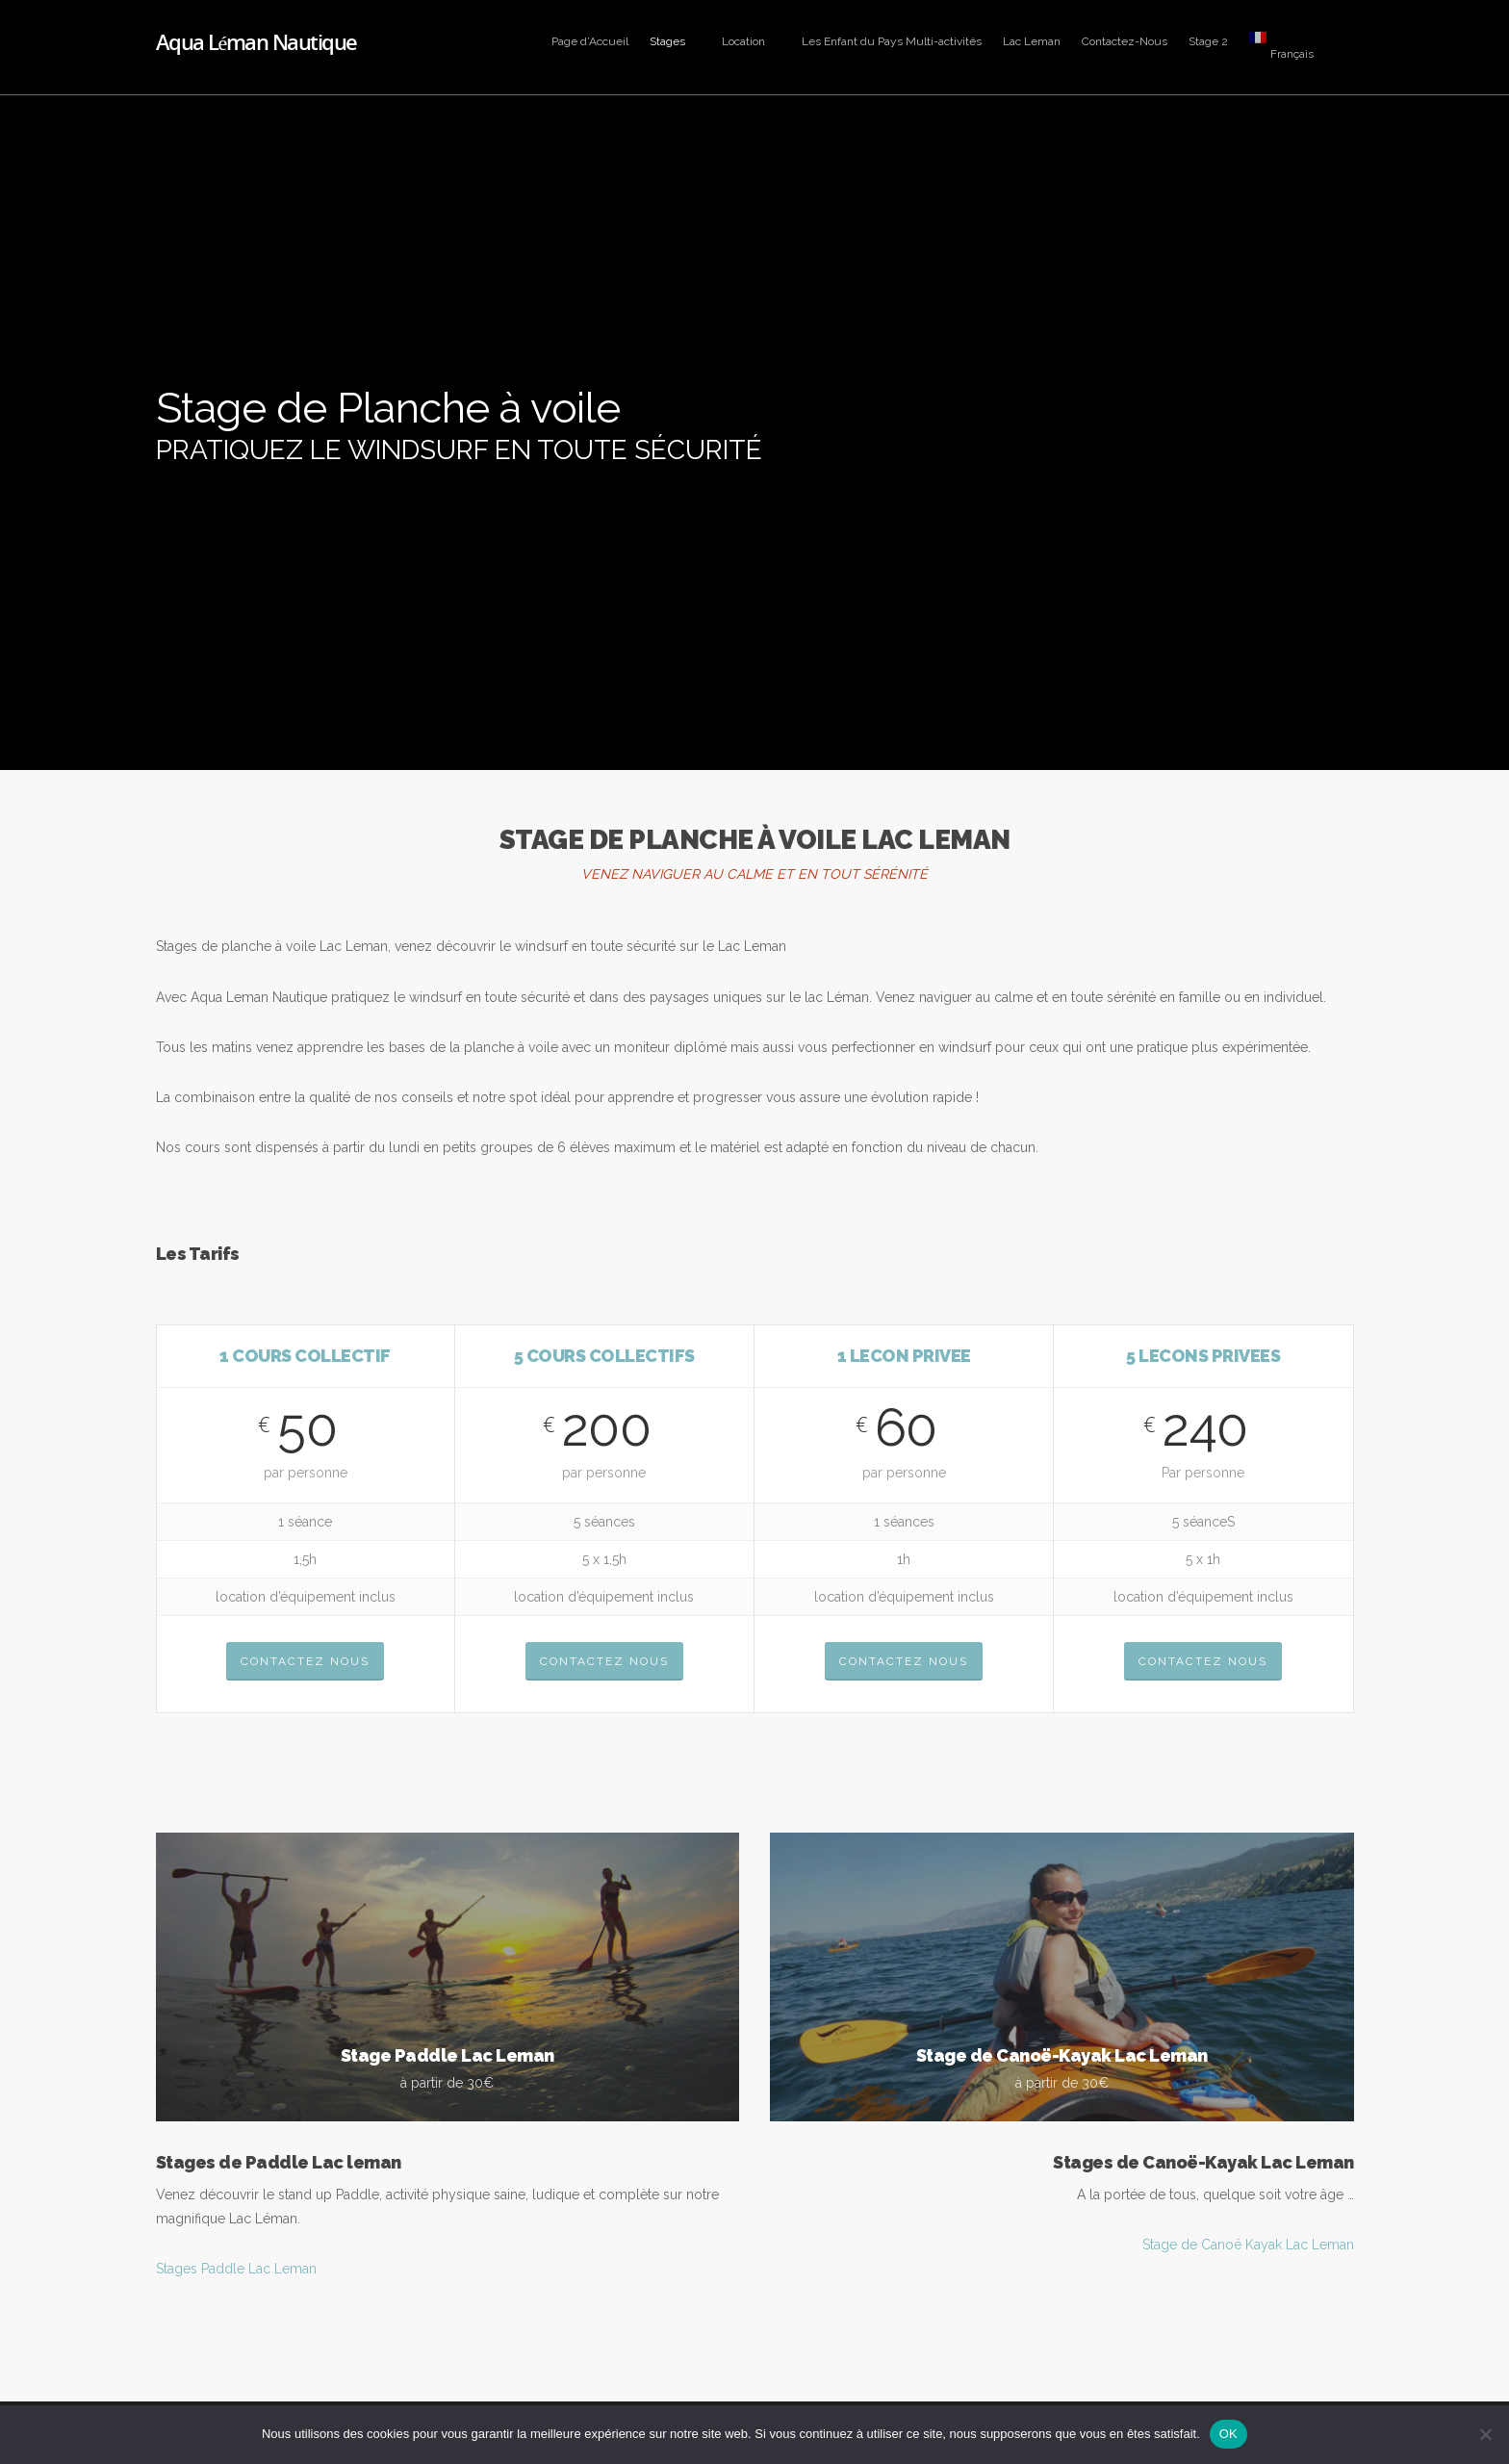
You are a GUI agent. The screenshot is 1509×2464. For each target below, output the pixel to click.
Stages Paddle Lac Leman (236, 2268)
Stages (676, 41)
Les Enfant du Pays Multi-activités (892, 41)
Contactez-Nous (1124, 41)
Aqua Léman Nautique (256, 41)
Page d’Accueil (589, 41)
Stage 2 (1208, 41)
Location (752, 41)
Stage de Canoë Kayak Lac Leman (1248, 2244)
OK (1228, 2433)
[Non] (1485, 2434)
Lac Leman (1032, 41)
